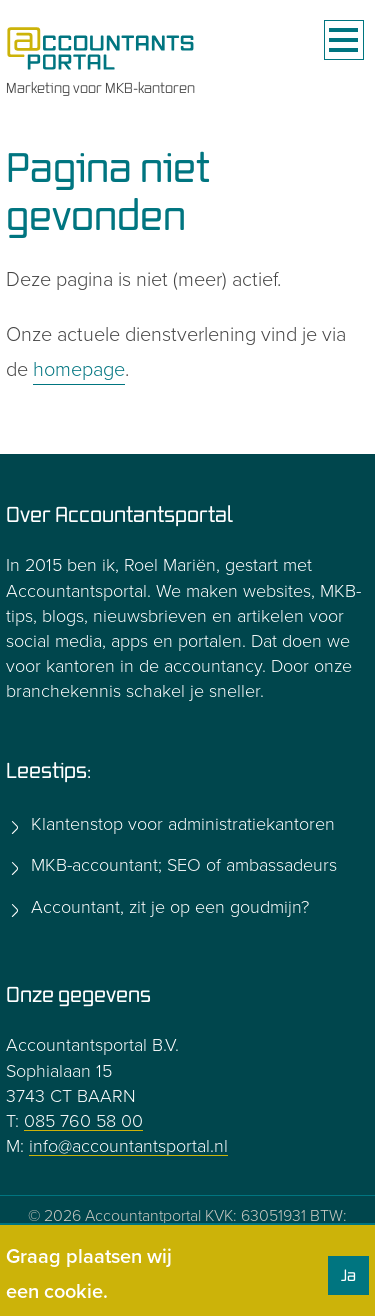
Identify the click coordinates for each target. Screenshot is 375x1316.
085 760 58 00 (83, 1121)
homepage (79, 370)
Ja (348, 1275)
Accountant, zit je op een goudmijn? (167, 907)
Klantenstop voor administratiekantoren (180, 824)
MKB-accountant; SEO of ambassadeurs (181, 865)
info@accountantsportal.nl (128, 1146)
